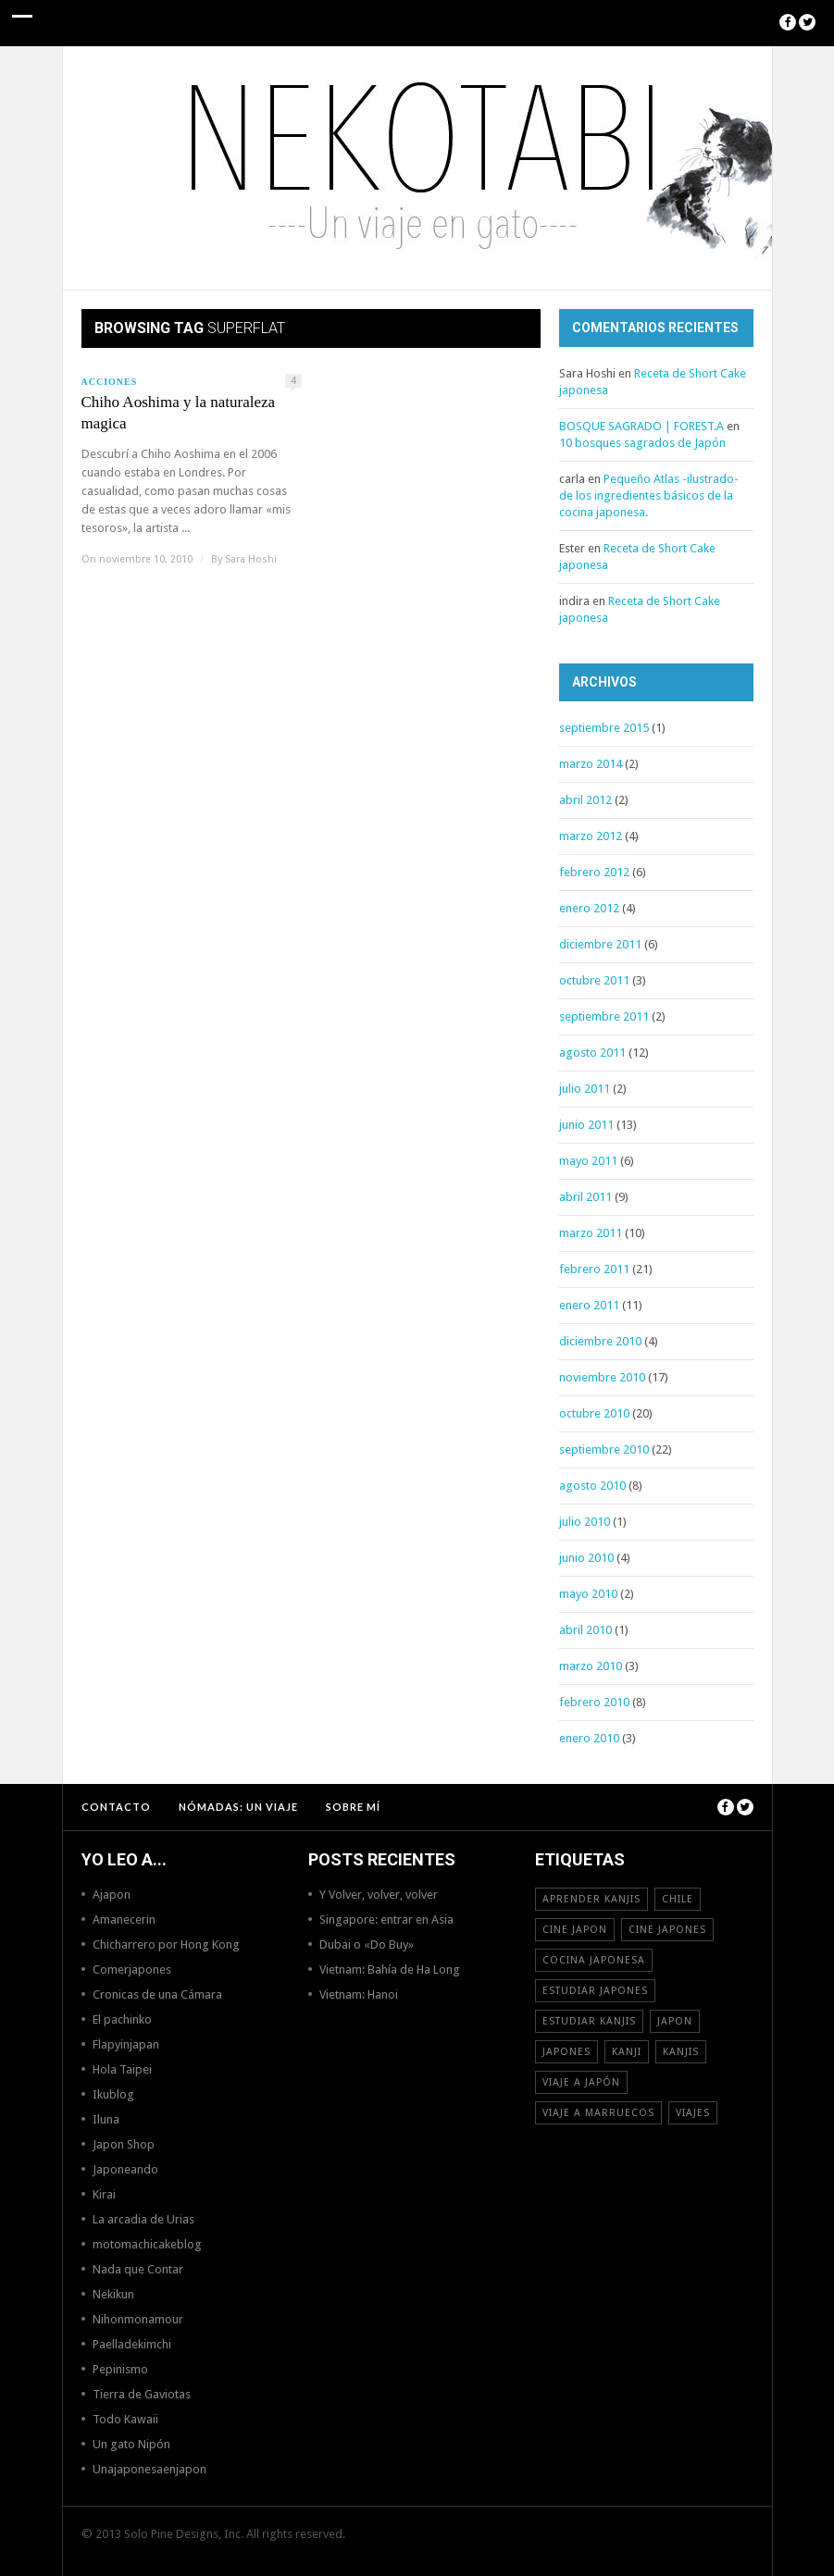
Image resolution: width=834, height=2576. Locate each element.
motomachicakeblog (147, 2244)
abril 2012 (585, 800)
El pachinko (122, 2019)
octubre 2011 (594, 980)
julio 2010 (584, 1522)
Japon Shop (124, 2144)
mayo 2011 (588, 1161)
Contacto (116, 1807)
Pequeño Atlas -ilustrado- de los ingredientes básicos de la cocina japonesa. (649, 495)
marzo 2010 (590, 1666)
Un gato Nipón (131, 2444)
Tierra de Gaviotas (142, 2394)
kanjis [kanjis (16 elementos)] (681, 2052)
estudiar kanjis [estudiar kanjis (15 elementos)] (589, 2021)
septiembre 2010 (604, 1449)
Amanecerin (124, 1919)
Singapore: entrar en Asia (386, 1919)
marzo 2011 (590, 1233)
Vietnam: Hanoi (358, 1994)
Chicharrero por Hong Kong (166, 1944)
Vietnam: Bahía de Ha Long (389, 1969)
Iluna (106, 2119)
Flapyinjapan (126, 2044)
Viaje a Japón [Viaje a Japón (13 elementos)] (581, 2082)
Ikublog (113, 2094)
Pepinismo (120, 2369)
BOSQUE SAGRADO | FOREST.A (641, 426)
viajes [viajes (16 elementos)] (693, 2113)
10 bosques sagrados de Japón (642, 443)
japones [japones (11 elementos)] (566, 2052)
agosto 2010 (592, 1485)
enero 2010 (589, 1738)
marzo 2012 (590, 836)
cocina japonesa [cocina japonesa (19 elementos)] (593, 1960)
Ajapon (112, 1894)
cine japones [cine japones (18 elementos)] (667, 1930)
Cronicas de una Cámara (157, 1994)
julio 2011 (584, 1089)
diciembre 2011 (600, 944)
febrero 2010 (594, 1702)
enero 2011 (589, 1305)
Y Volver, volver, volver (378, 1894)
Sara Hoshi (251, 559)
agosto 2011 (592, 1052)
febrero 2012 (594, 872)
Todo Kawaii (125, 2419)
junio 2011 (586, 1125)
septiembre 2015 (604, 728)
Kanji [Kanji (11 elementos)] (626, 2052)
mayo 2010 (588, 1594)
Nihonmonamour (138, 2319)
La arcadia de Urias (143, 2219)
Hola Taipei (122, 2069)
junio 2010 (586, 1558)
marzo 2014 (590, 764)
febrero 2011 (594, 1269)
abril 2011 (585, 1197)
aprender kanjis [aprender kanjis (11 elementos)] (591, 1899)
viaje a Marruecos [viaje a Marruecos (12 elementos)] (598, 2113)
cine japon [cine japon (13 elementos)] (574, 1930)
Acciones (109, 382)
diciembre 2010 (600, 1341)
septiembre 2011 (604, 1016)
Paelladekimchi (132, 2344)
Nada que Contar (138, 2269)
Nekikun (113, 2294)
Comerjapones (132, 1969)
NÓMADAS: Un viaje (238, 1807)
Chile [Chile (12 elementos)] (677, 1899)
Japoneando (125, 2169)
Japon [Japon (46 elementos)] (674, 2021)
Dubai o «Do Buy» (366, 1944)
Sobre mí (353, 1807)
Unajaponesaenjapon (149, 2469)
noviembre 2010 (602, 1377)
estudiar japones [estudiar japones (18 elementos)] (595, 1991)
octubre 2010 (594, 1413)
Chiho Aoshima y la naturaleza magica (178, 412)
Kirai (104, 2194)
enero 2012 (589, 908)
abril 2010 (585, 1630)
